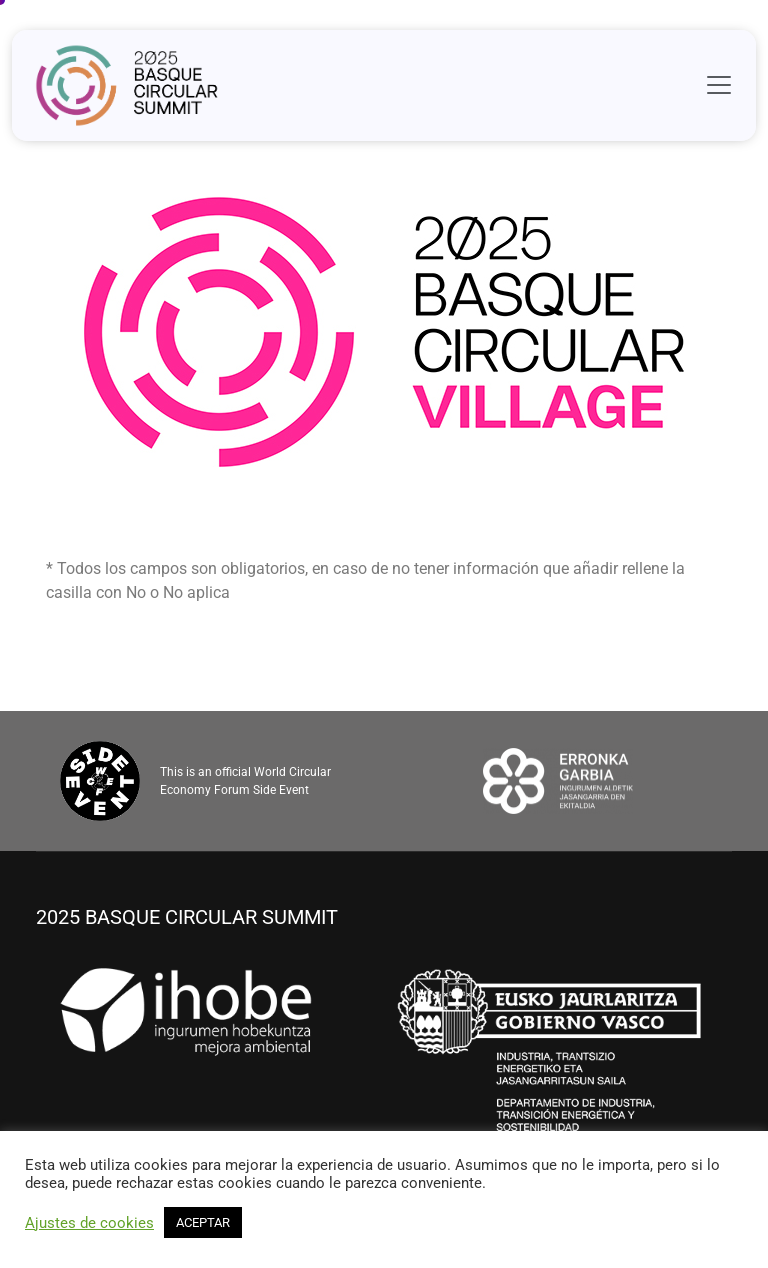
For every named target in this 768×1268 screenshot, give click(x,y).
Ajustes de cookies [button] (89, 1223)
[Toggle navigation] (719, 85)
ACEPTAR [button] (203, 1222)
